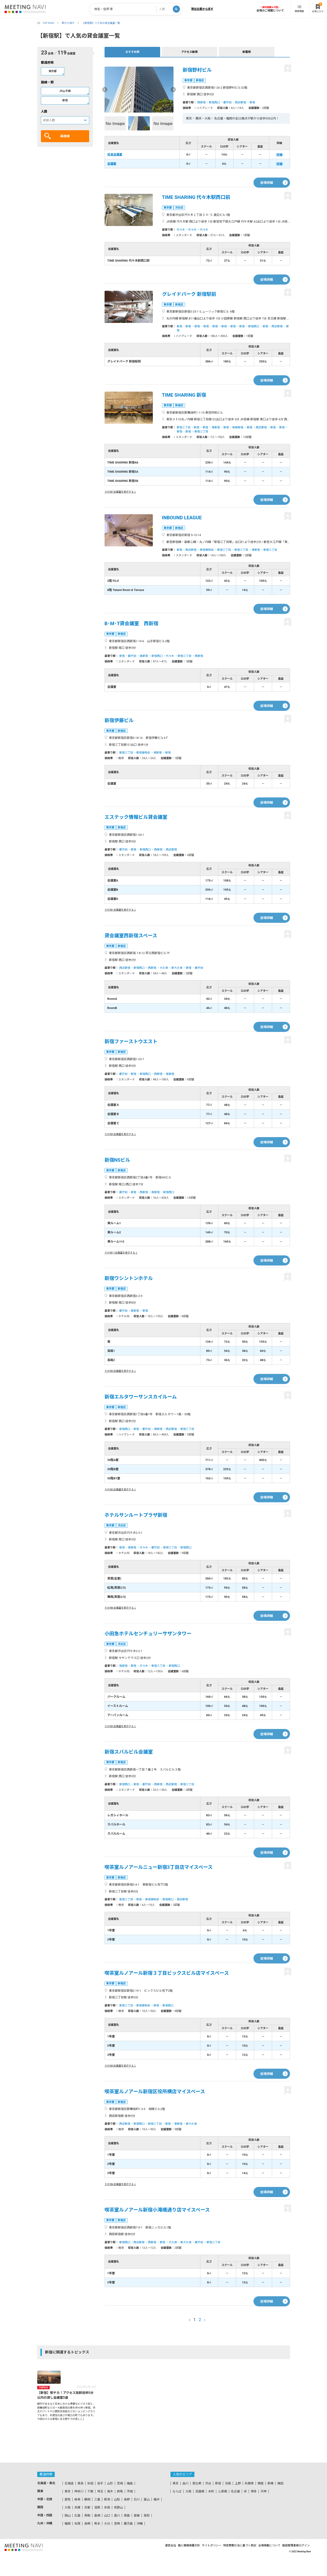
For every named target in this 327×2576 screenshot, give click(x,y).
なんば (177, 2511)
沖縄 (140, 2543)
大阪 (68, 2527)
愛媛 (137, 2535)
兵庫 (77, 2527)
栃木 (110, 2511)
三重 (97, 2519)
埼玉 (100, 2511)
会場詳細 (266, 178)
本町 (211, 2511)
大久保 (164, 967)
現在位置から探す (202, 9)
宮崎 (117, 2543)
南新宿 (144, 656)
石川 (137, 2519)
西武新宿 (240, 102)
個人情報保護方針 (173, 2565)
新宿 (65, 100)
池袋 (228, 2503)
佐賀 (77, 2543)
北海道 (69, 2503)
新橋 (270, 2503)
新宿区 (202, 80)
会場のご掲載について (270, 10)
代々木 (181, 229)
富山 (147, 2519)
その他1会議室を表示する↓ (120, 910)
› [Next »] (204, 2319)
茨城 (130, 2511)
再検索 (57, 136)
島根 (97, 2535)
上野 (238, 2503)
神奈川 (78, 2511)
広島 (77, 2535)
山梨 (117, 2519)
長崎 (87, 2543)
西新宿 (201, 102)
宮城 (120, 2503)
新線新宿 (237, 427)
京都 (87, 2527)
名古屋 (235, 2511)
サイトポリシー (199, 2565)
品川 (185, 2503)
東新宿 (216, 427)
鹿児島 (128, 2543)
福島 (130, 2503)
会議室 (111, 163)
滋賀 (97, 2527)
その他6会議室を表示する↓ (120, 1608)
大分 (107, 2543)
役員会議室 (114, 154)
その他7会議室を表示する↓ (120, 492)
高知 (147, 2535)
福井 (156, 2519)
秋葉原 (249, 2503)
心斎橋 (222, 2511)
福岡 (68, 2543)
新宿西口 (214, 102)
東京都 (52, 71)
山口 (107, 2535)
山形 (110, 2503)
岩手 (100, 2503)
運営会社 (149, 2565)
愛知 (68, 2519)
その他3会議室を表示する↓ (120, 1134)
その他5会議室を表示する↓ (120, 1371)
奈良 (107, 2527)
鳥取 (87, 2535)
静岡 (87, 2519)
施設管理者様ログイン (297, 2565)
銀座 (261, 2503)
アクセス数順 (147, 52)
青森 (80, 2503)
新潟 (107, 2519)
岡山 (68, 2535)
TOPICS (43, 2407)
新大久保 (176, 967)
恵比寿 (196, 2503)
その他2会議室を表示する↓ (120, 1489)
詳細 (279, 154)
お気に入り (318, 8)
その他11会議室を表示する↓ (121, 1252)
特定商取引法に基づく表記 (232, 2565)
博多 (254, 2511)
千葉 (90, 2511)
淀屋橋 (199, 2511)
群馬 (120, 2511)
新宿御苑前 (207, 549)
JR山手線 (65, 91)
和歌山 (118, 2527)
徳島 (127, 2535)
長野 (127, 2519)
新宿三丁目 (184, 427)
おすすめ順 (118, 52)
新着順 (177, 52)
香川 (117, 2535)
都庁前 (227, 102)
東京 (68, 2511)
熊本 (97, 2543)
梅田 (280, 2503)
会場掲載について (266, 2565)
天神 (264, 2511)
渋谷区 (181, 207)
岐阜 (77, 2519)
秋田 (90, 2503)
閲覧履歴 (299, 9)
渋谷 (208, 2503)
